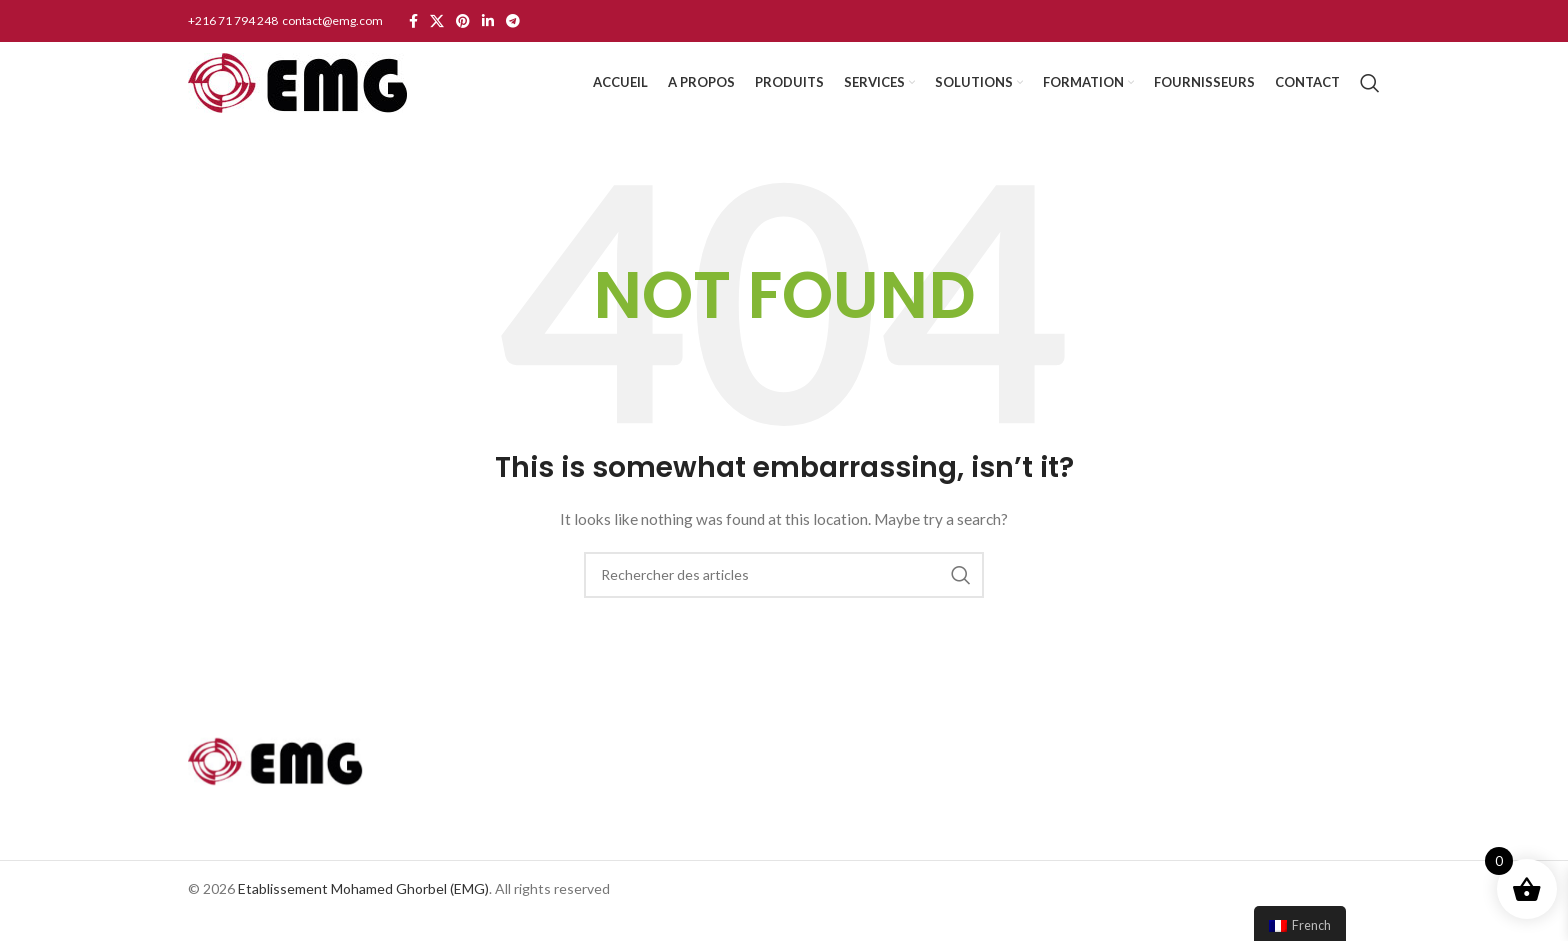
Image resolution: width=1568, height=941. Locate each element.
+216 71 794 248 (234, 20)
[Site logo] (297, 93)
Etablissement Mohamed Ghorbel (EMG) (363, 911)
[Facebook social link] (413, 22)
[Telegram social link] (513, 22)
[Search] (1370, 95)
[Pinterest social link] (463, 22)
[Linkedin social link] (488, 22)
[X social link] (437, 22)
